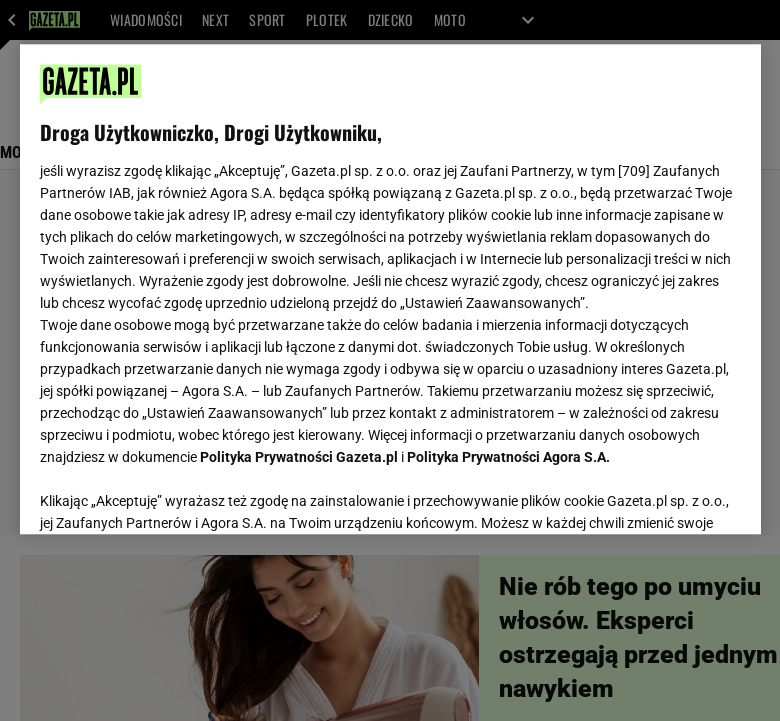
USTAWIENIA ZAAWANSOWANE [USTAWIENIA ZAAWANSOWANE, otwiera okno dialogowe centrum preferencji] (170, 494)
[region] (390, 289)
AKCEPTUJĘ (672, 495)
